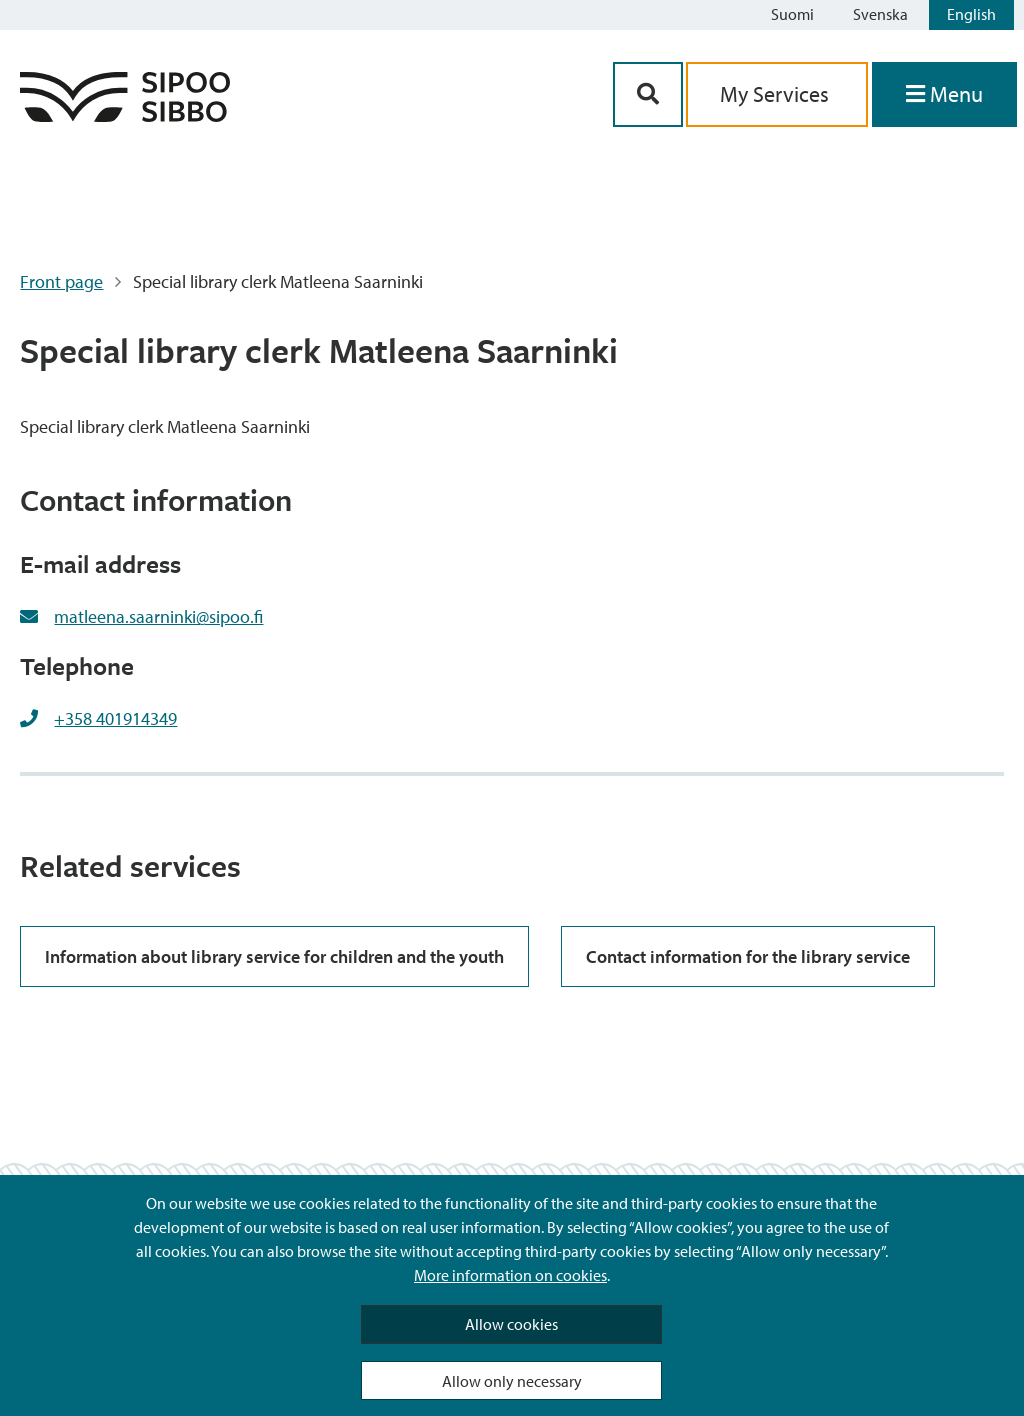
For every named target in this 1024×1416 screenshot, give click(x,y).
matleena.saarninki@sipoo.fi (158, 616)
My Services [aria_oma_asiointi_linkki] (777, 94)
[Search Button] (648, 94)
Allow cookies (511, 1324)
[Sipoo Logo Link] (125, 115)
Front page (61, 281)
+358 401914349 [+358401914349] (115, 718)
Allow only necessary (512, 1381)
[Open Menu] (944, 94)
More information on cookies (510, 1275)
